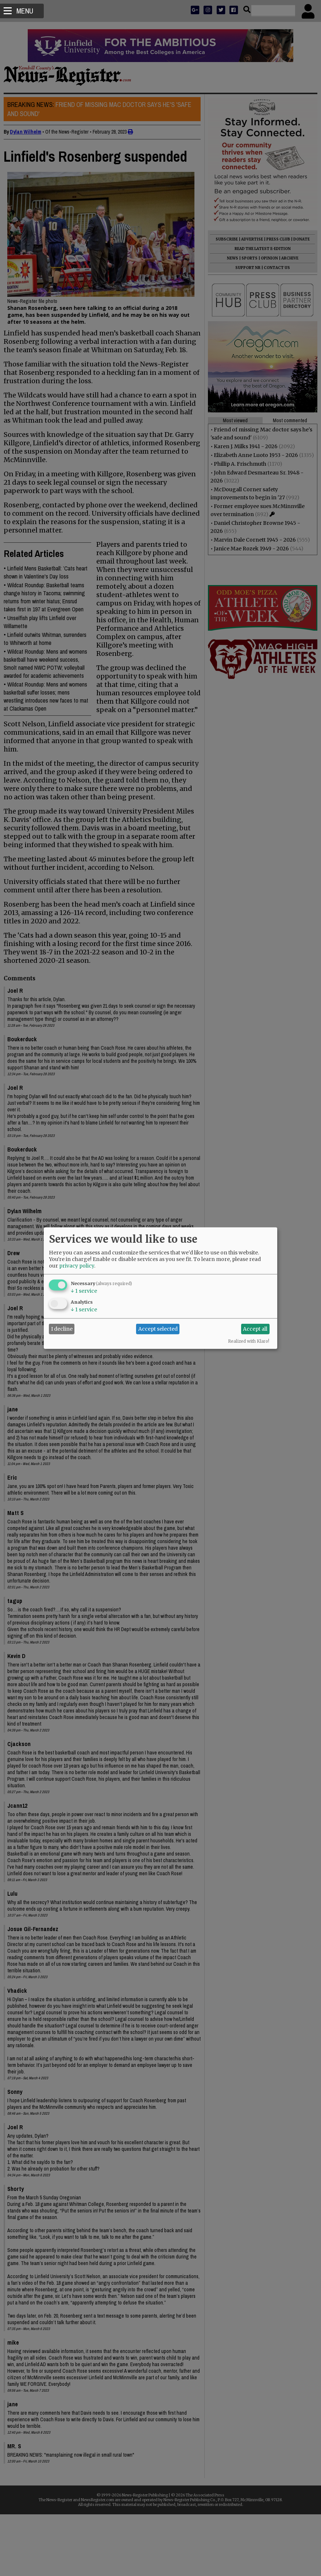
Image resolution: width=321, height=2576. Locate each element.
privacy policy (76, 1265)
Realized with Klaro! (248, 1340)
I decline (62, 1329)
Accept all (255, 1329)
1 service (84, 1290)
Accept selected (158, 1329)
